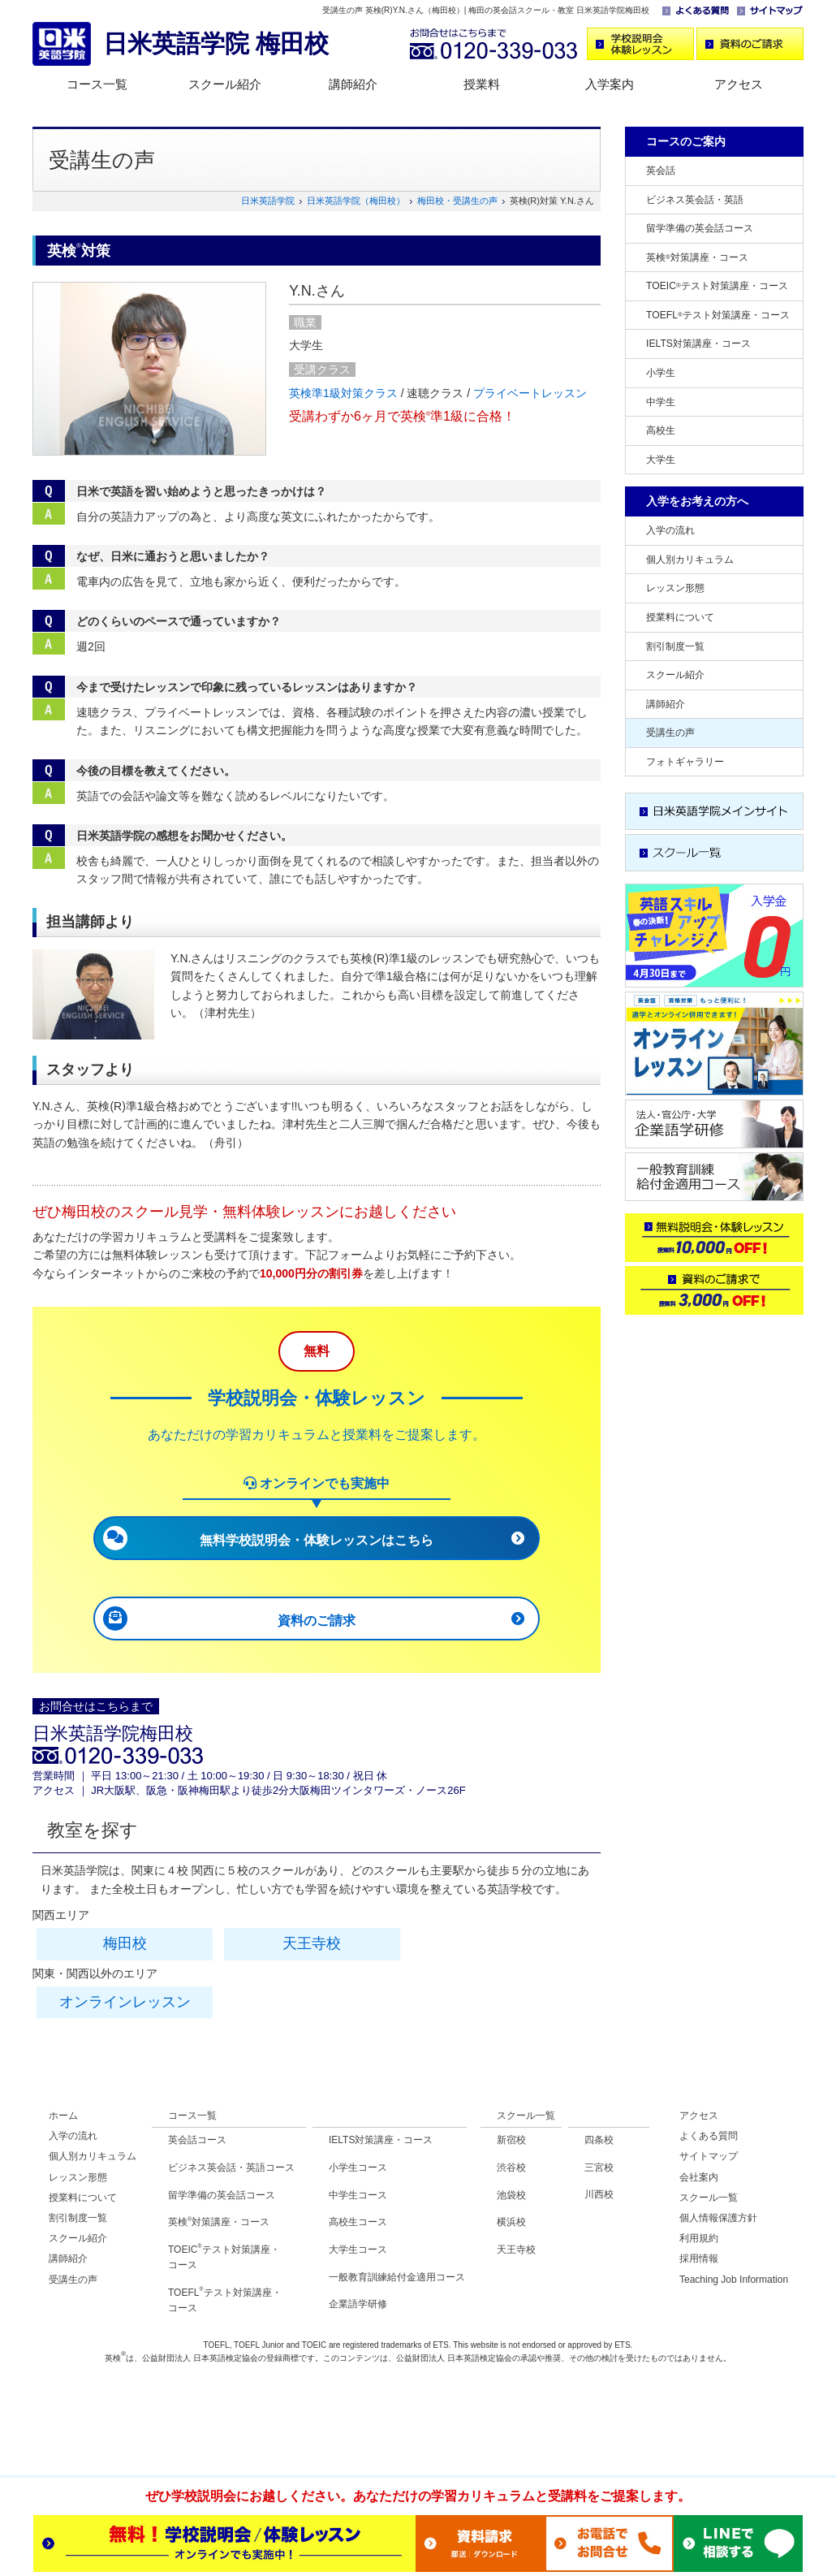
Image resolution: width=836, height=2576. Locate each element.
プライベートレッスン (530, 393)
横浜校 (511, 2222)
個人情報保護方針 (718, 2218)
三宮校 (599, 2167)
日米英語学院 (268, 200)
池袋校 (511, 2195)
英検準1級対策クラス (343, 393)
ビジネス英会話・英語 (694, 199)
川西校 (599, 2194)
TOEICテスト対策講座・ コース (224, 2257)
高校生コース (358, 2222)
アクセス (738, 84)
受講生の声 (670, 732)
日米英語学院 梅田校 (216, 43)
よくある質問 (708, 2136)
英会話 (660, 170)
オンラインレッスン (125, 2002)
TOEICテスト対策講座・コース (717, 286)
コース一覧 (97, 84)
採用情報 (698, 2258)
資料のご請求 (317, 1620)
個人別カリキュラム (690, 559)
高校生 (660, 430)
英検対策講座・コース (697, 257)
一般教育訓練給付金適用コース (397, 2277)
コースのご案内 (686, 141)
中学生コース (358, 2195)
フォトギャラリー (685, 761)
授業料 (481, 84)
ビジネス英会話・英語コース (231, 2167)
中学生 (660, 402)
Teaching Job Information (733, 2279)
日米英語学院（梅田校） (356, 200)
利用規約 (698, 2238)
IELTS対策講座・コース (698, 343)
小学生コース (358, 2167)
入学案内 (609, 84)
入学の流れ (670, 530)
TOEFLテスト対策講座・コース (718, 315)
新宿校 (511, 2140)
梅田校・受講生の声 (457, 200)
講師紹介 (353, 84)
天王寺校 (311, 1943)
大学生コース (358, 2249)
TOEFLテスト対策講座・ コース (225, 2300)
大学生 (660, 459)
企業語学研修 (358, 2304)
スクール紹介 (224, 84)
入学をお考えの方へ (697, 501)
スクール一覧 (526, 2115)
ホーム (63, 2115)
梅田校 (125, 1943)
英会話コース (197, 2140)
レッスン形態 (675, 588)
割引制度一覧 (675, 646)
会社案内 (698, 2177)
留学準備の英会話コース (699, 228)
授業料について (680, 617)
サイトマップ (708, 2156)
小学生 (660, 372)
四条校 (599, 2140)
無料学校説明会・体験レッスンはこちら (316, 1540)
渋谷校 (511, 2167)
